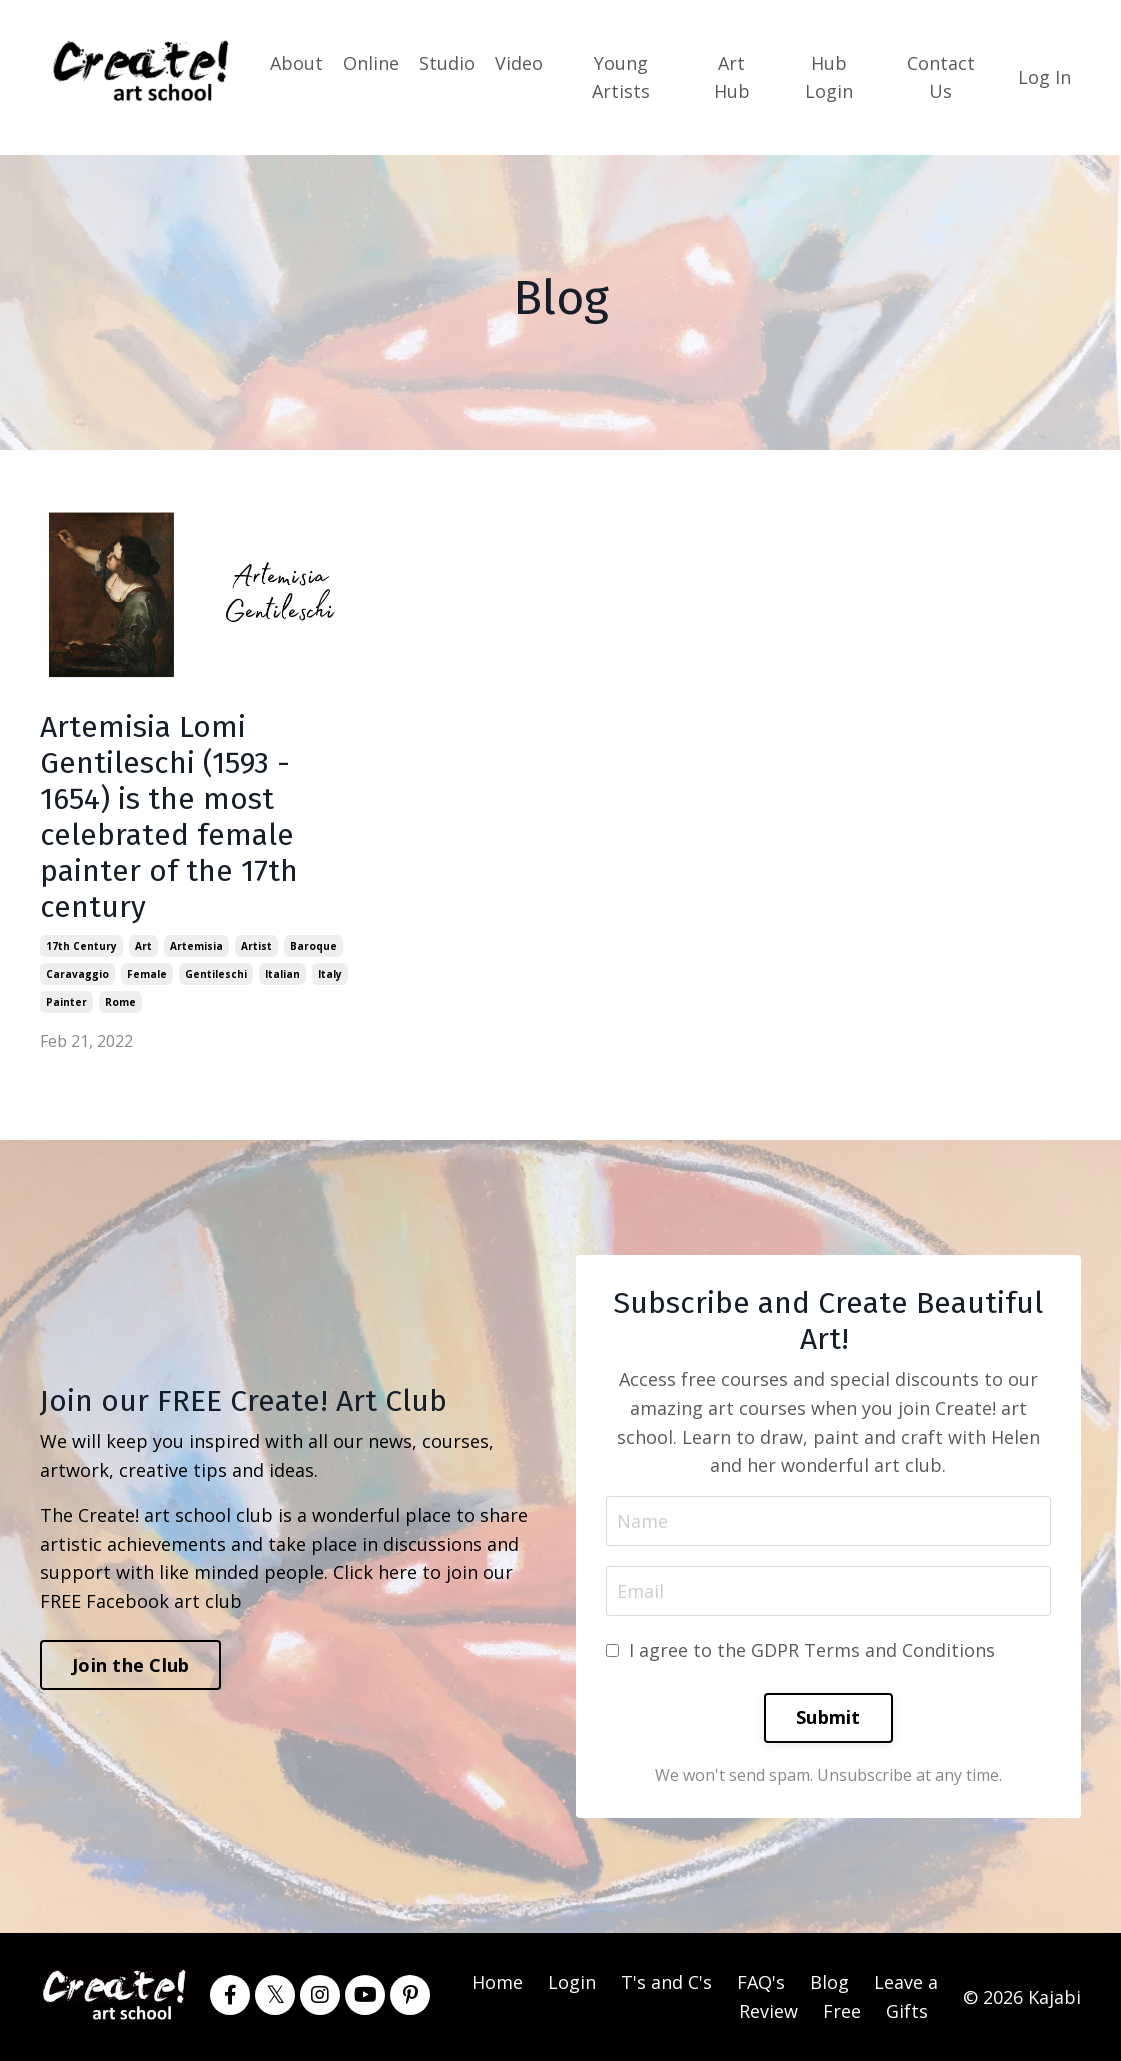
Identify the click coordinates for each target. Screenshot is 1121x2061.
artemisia (196, 946)
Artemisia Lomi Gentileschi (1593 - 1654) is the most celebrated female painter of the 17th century (169, 817)
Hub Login (829, 77)
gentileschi (216, 974)
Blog (829, 1982)
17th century (81, 946)
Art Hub (732, 77)
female (147, 974)
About (296, 63)
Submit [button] (828, 1717)
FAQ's (761, 1982)
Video (519, 63)
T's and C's (666, 1982)
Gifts (907, 2011)
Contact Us (941, 77)
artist (256, 946)
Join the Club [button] (130, 1665)
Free (842, 2011)
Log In (1044, 77)
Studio (447, 63)
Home (497, 1982)
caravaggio (77, 974)
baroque (313, 946)
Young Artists (621, 77)
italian (282, 974)
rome (120, 1002)
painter (66, 1002)
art (143, 946)
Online (371, 63)
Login (572, 1982)
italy (330, 974)
